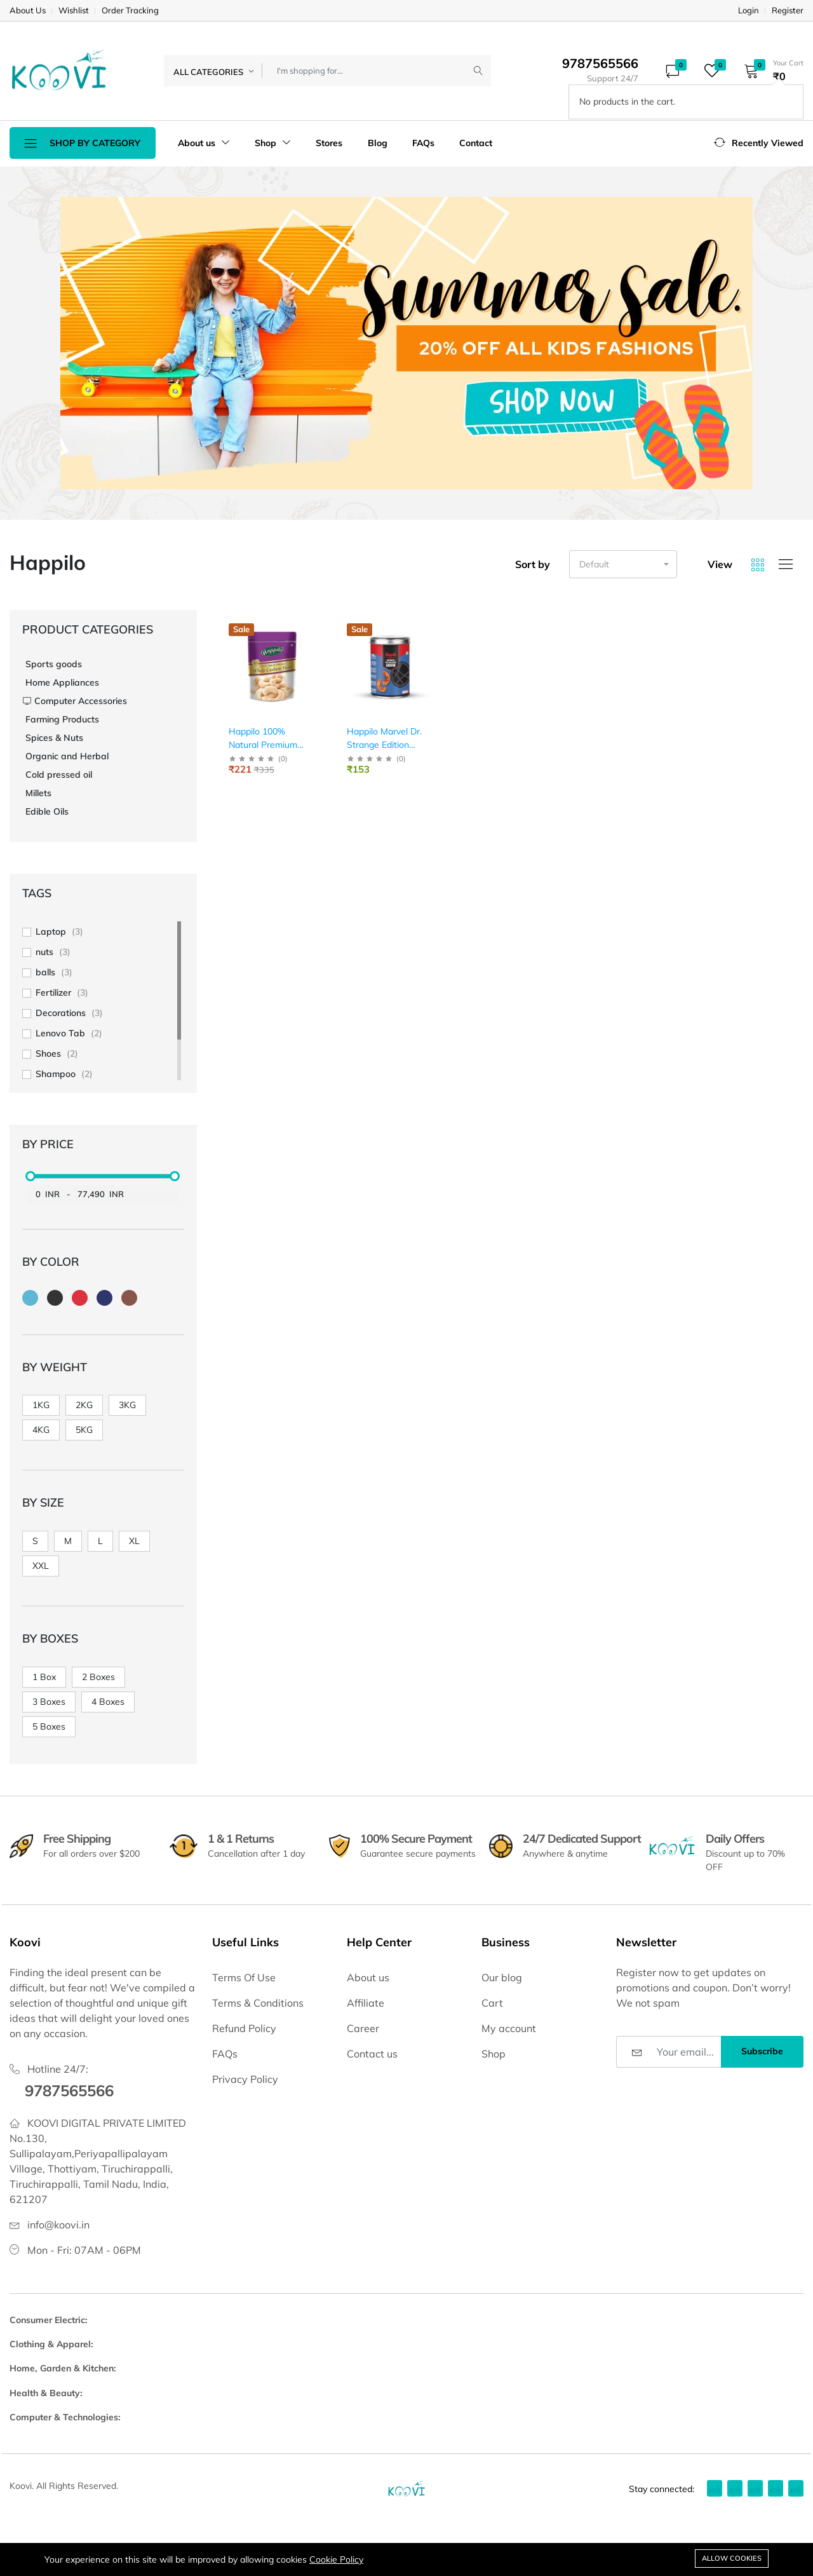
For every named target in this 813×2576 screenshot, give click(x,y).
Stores (329, 143)
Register (787, 10)
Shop (273, 143)
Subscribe (762, 2051)
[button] (769, 70)
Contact (475, 143)
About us (204, 143)
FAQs (423, 143)
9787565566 (69, 2090)
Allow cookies (732, 2558)
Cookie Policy (336, 2559)
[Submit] (478, 70)
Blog (377, 143)
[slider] (30, 1176)
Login (748, 10)
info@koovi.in (58, 2224)
